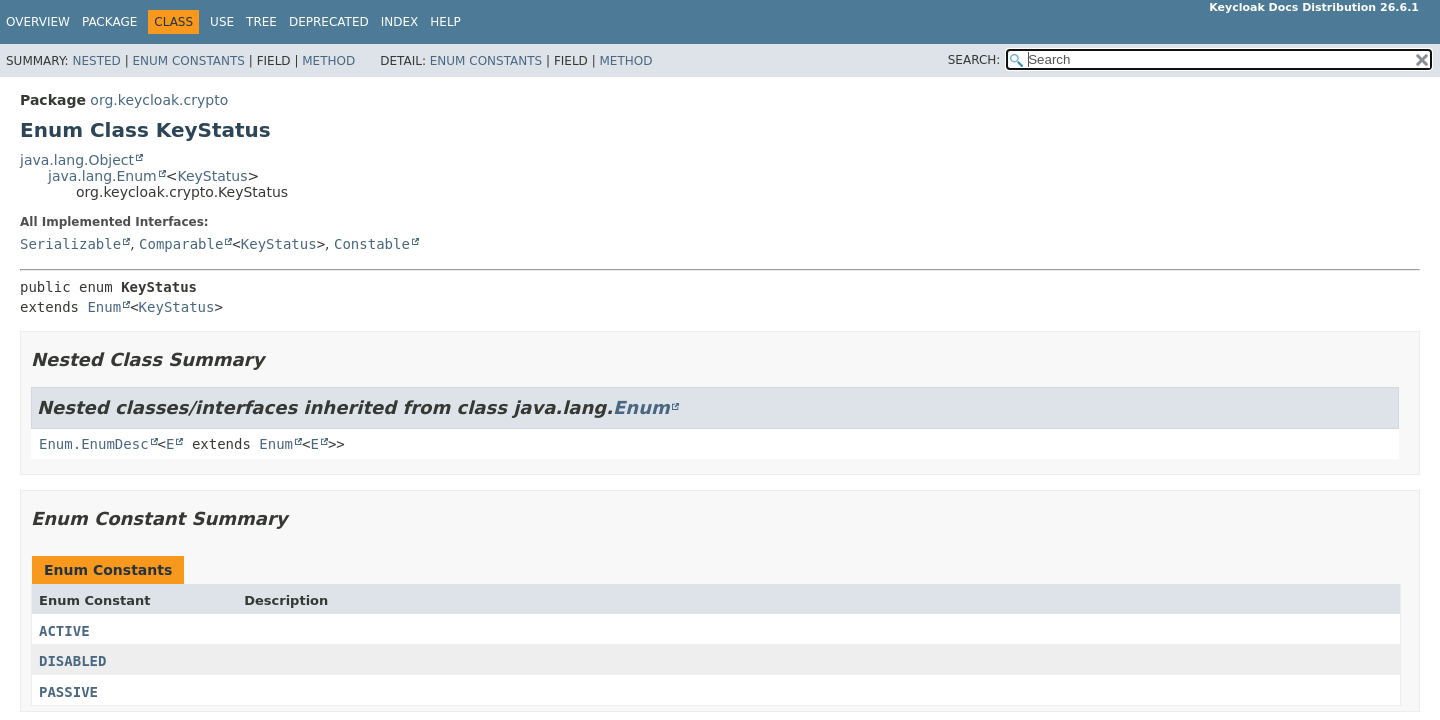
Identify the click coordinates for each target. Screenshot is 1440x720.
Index (400, 22)
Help (445, 22)
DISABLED (72, 661)
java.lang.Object (77, 160)
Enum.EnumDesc (94, 444)
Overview (38, 22)
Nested (96, 61)
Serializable (70, 244)
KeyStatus (212, 176)
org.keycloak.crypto (159, 100)
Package (109, 22)
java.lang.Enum (102, 176)
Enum (104, 307)
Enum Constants (188, 61)
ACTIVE (64, 631)
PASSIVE (68, 692)
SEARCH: (974, 60)
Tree (261, 22)
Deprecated (329, 22)
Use (222, 22)
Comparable (181, 244)
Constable (372, 244)
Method (328, 61)
